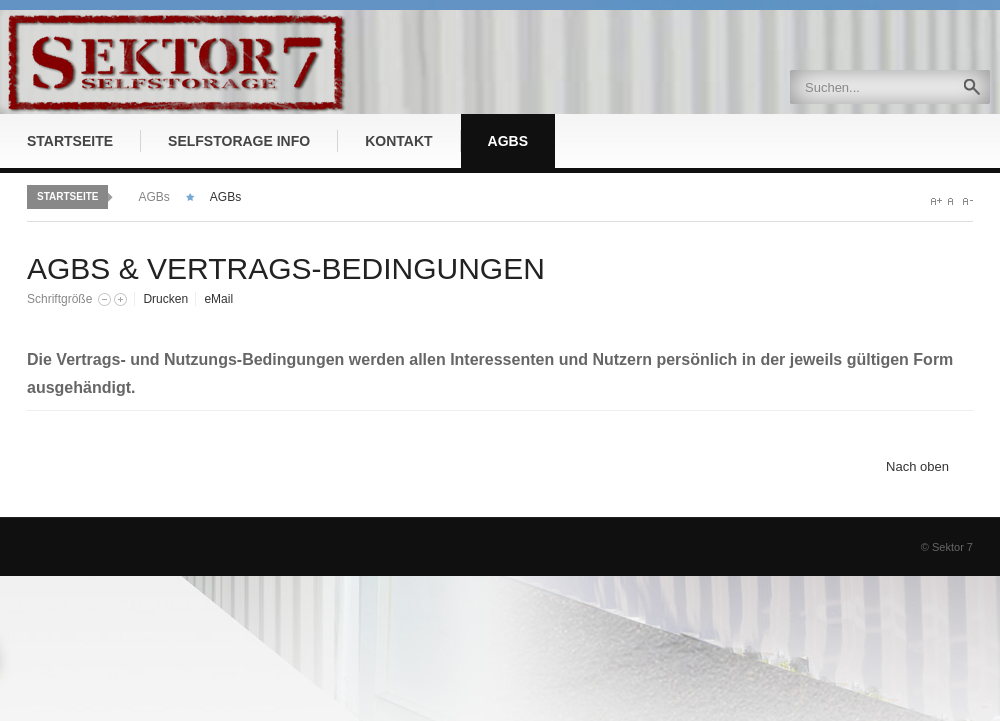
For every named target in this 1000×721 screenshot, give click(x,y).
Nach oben (917, 466)
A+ (936, 201)
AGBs (153, 197)
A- (967, 201)
